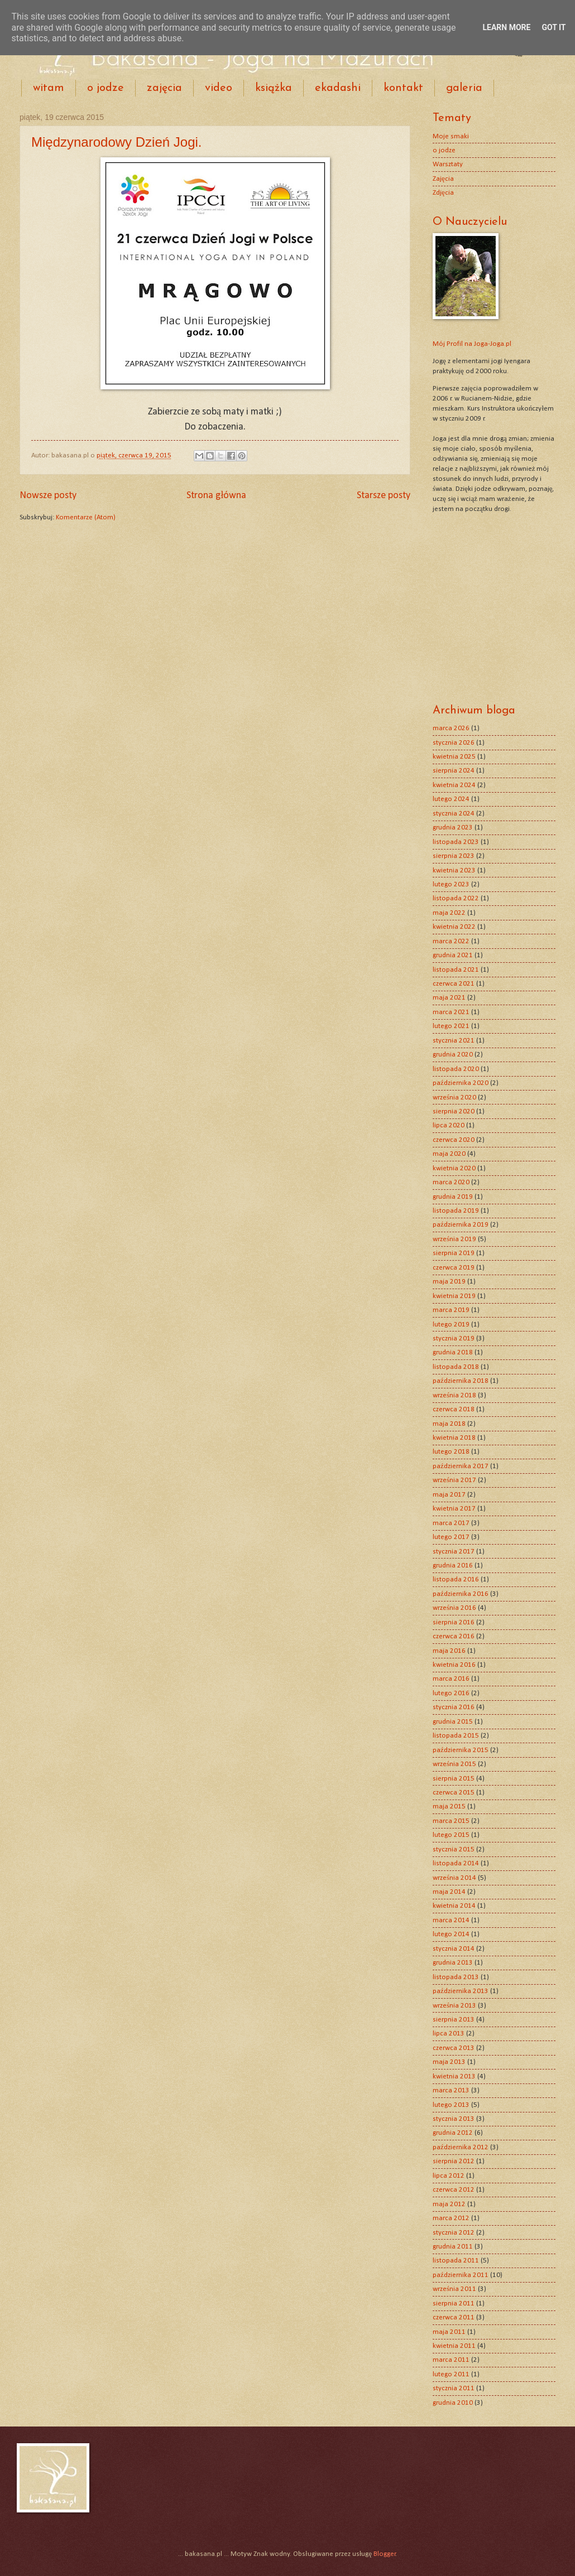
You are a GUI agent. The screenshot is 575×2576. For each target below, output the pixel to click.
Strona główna (216, 495)
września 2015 (454, 1764)
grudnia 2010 (453, 2402)
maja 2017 (449, 1494)
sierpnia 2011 (454, 2303)
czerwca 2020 (454, 1140)
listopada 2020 (456, 1069)
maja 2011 (449, 2332)
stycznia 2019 (454, 1338)
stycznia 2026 (454, 742)
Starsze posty (383, 495)
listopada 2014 (456, 1863)
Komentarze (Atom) (86, 517)
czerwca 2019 (454, 1267)
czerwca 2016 (454, 1636)
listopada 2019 (456, 1210)
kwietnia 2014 (454, 1905)
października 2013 (460, 1991)
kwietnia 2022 (454, 926)
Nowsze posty (48, 495)
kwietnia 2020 (454, 1168)
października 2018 (460, 1381)
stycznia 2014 (454, 1948)
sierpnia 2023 (454, 856)
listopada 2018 (456, 1367)
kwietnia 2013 (454, 2076)
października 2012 (460, 2147)
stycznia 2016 (454, 1707)
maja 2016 (449, 1650)
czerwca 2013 (454, 2048)
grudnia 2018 (453, 1352)
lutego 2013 (451, 2105)
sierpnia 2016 (454, 1622)
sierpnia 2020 (454, 1111)
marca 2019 (451, 1310)
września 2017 (454, 1480)
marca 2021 (451, 1012)
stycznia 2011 (454, 2388)
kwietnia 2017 (454, 1508)
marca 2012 (451, 2218)
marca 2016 (451, 1678)
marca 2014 (451, 1920)
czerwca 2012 (454, 2189)
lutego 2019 (451, 1324)
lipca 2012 (448, 2175)
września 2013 (454, 2005)
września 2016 (454, 1608)
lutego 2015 (451, 1835)
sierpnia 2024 (454, 770)
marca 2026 (451, 728)
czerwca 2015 (454, 1792)
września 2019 (454, 1239)
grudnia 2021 (453, 955)
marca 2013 (451, 2090)
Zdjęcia (443, 192)
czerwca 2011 (454, 2317)
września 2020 (454, 1097)
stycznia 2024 (454, 813)
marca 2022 (451, 941)
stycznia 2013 (454, 2118)
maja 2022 (449, 912)
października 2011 (460, 2275)
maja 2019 (449, 1281)
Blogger (384, 2554)
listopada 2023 (456, 842)
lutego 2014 (451, 1934)
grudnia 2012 (453, 2132)
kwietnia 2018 (454, 1437)
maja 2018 (449, 1423)
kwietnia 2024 (454, 785)
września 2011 (454, 2289)
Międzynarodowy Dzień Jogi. (116, 141)
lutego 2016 (451, 1693)
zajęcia (164, 88)
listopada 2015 (456, 1735)
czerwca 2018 (454, 1409)
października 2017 (460, 1466)
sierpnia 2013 (454, 2019)
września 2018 (454, 1395)
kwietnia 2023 (454, 870)
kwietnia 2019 (454, 1296)
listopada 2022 (456, 898)
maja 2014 (449, 1891)
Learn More (506, 27)
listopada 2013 (456, 1977)
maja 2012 (449, 2204)
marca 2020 (451, 1182)
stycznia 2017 (454, 1551)
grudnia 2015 (453, 1721)
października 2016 (460, 1594)
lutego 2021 (451, 1026)
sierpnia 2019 (454, 1253)
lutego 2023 (451, 884)
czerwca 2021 (454, 983)
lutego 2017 (451, 1537)
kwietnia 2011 (454, 2346)
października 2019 (460, 1224)
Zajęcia (443, 178)
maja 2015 (449, 1806)
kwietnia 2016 (454, 1664)
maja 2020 (449, 1153)
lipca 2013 (448, 2033)
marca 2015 (451, 1821)
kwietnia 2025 (454, 756)
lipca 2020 (448, 1125)
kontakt (403, 88)
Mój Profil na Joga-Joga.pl (472, 344)
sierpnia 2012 (454, 2161)
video (218, 88)
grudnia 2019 (453, 1196)
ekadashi (338, 88)
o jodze (105, 88)
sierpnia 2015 (454, 1778)
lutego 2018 (451, 1451)
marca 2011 (451, 2359)
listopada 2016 (456, 1579)
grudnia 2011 (453, 2246)
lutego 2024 (451, 799)
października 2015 (460, 1750)
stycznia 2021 (454, 1040)
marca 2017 (451, 1523)
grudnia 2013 (453, 1962)
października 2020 (460, 1083)
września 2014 (454, 1878)
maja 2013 (449, 2062)
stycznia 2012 (454, 2232)
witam (48, 88)
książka (273, 88)
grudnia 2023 (453, 827)
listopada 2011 (456, 2260)
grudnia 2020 (453, 1054)
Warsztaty (448, 164)
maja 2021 (449, 997)
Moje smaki (451, 136)
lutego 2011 (451, 2374)
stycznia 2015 (454, 1849)
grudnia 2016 (453, 1565)
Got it (554, 27)
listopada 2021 (456, 969)
